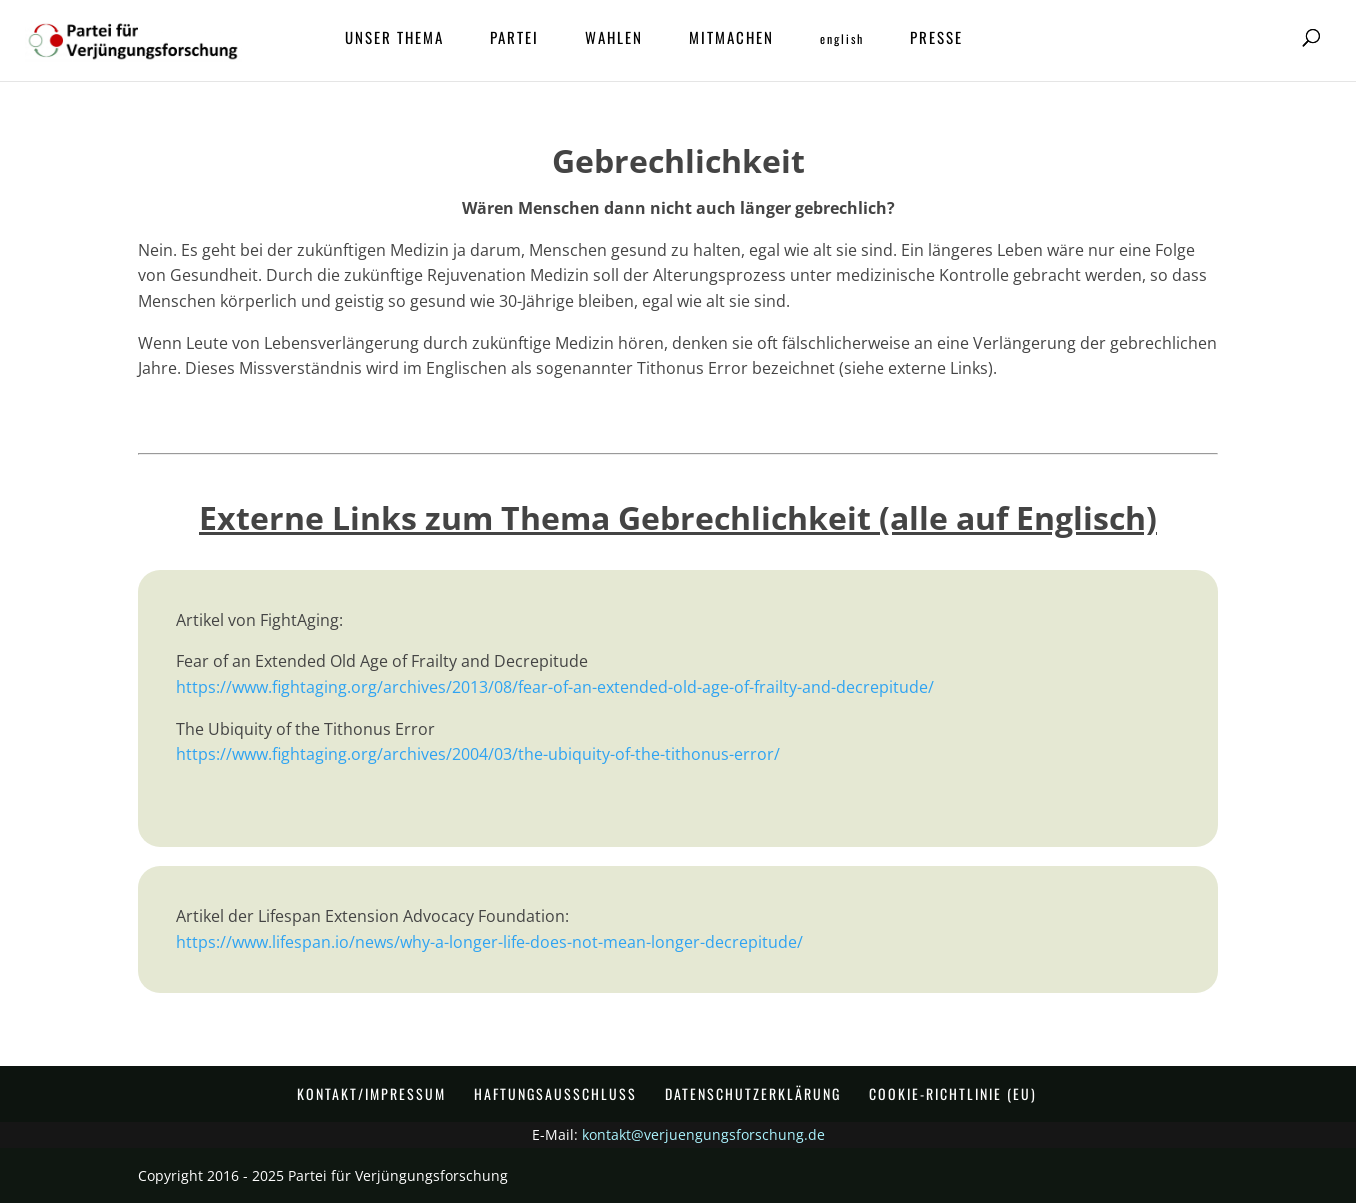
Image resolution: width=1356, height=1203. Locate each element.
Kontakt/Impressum (371, 1093)
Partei (514, 39)
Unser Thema (394, 39)
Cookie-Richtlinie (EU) (953, 1093)
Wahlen (614, 39)
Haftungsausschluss (555, 1093)
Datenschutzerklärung (753, 1093)
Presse (936, 39)
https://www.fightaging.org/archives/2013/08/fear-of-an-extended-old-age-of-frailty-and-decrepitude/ (555, 687)
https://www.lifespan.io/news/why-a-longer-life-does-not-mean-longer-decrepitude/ (489, 942)
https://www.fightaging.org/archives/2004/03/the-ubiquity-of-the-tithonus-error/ (478, 754)
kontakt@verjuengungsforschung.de (703, 1134)
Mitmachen (731, 39)
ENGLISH (842, 39)
